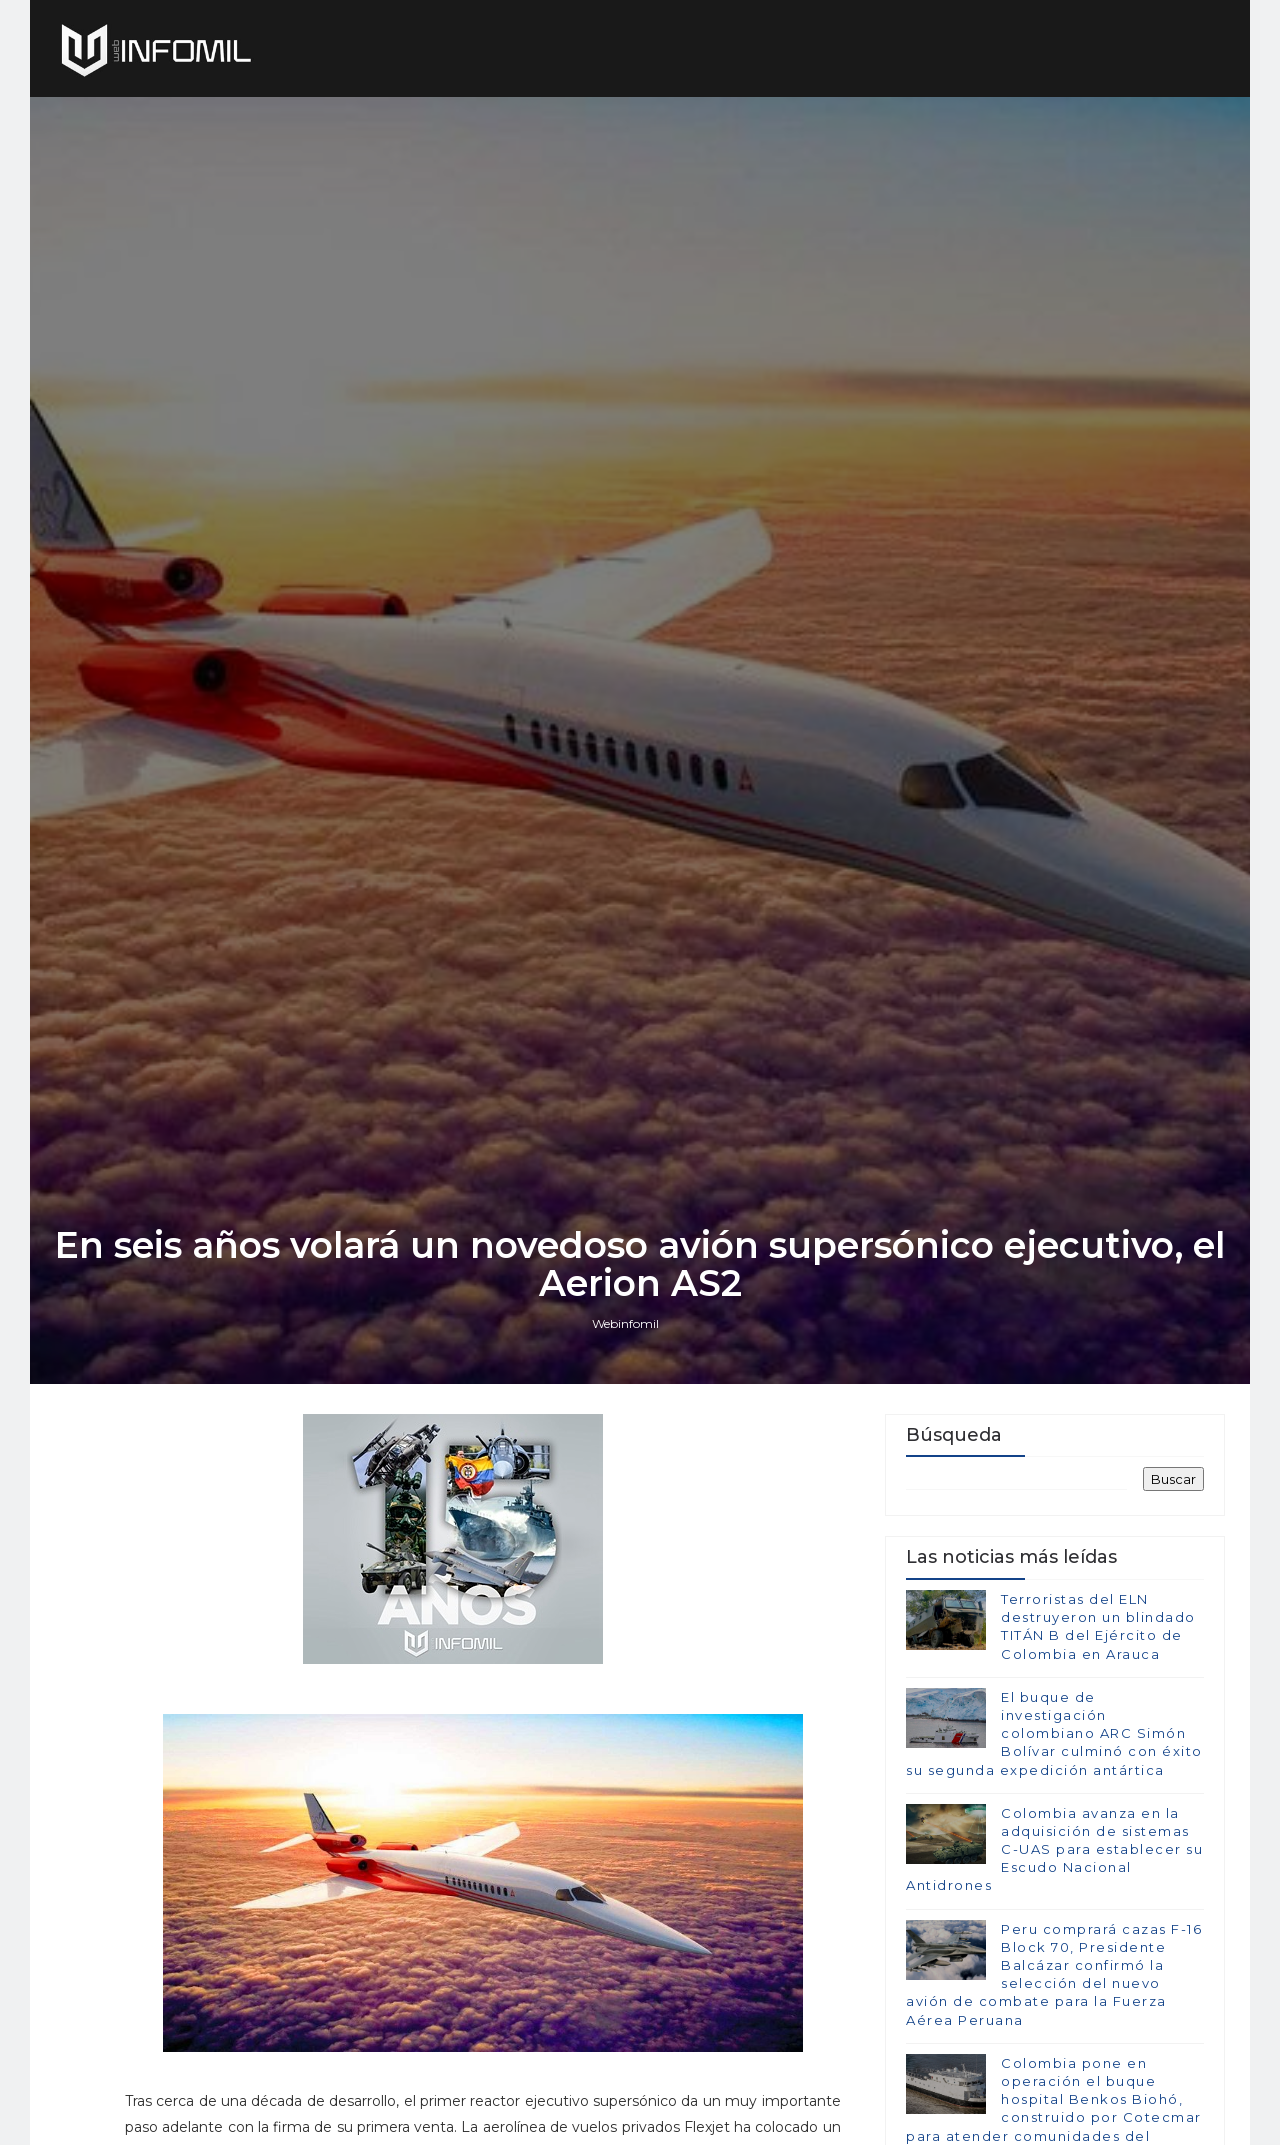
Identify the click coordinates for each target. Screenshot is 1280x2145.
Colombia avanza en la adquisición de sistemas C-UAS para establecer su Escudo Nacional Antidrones (1054, 1849)
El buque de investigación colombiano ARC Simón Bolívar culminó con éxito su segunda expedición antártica (1054, 1733)
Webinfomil (625, 1323)
